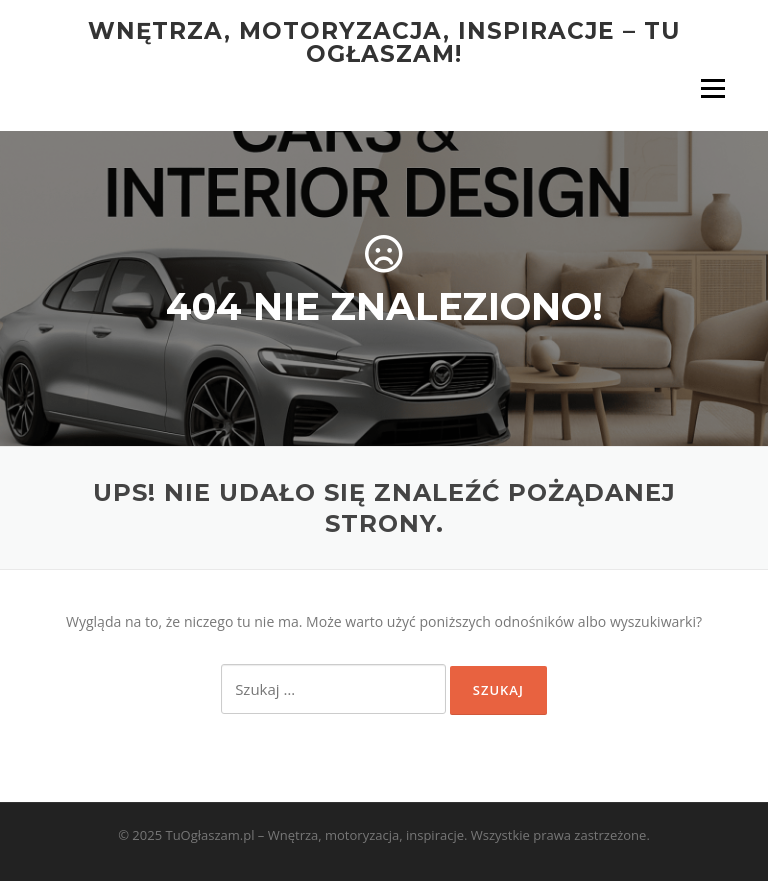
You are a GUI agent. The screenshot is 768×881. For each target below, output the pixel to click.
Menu (712, 88)
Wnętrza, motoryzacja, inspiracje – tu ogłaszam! (384, 42)
